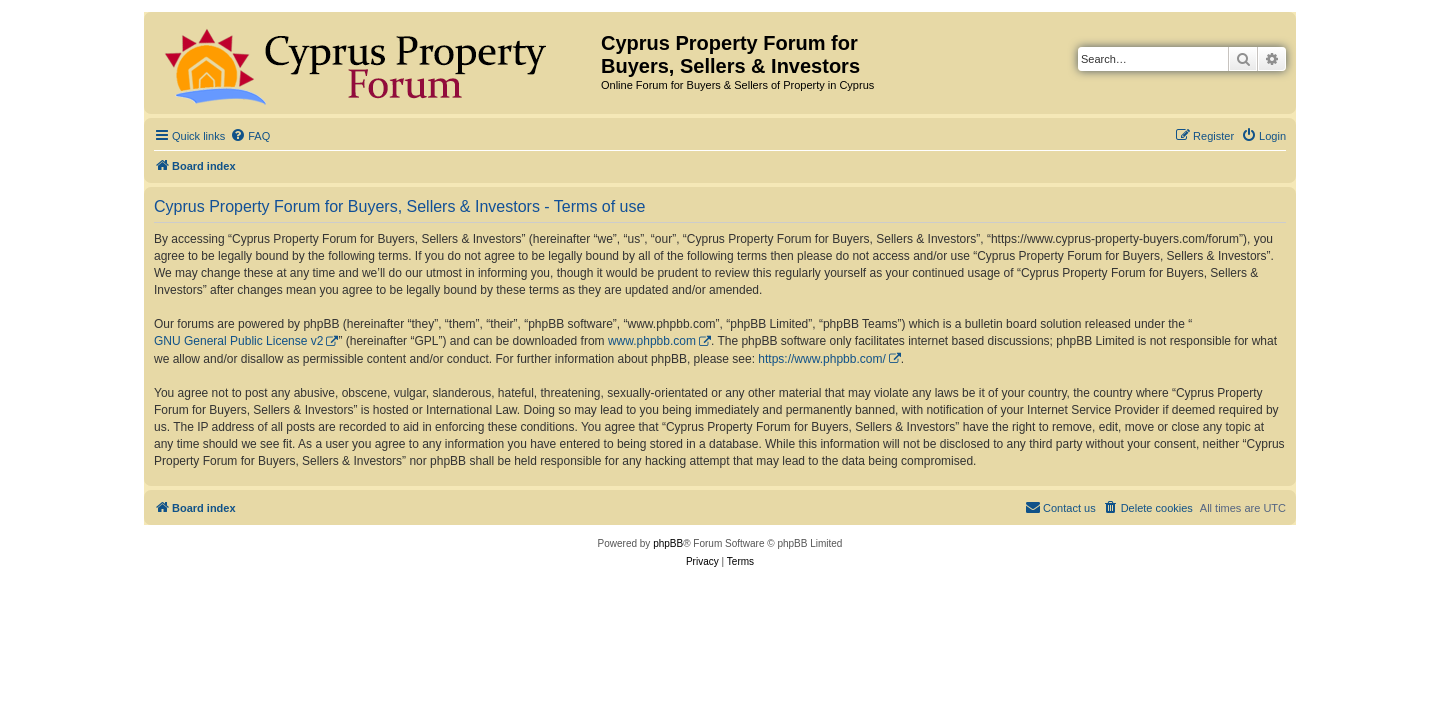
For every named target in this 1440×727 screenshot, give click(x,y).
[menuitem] (250, 136)
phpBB (668, 543)
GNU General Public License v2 (238, 341)
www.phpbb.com (652, 341)
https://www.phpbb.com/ (821, 359)
